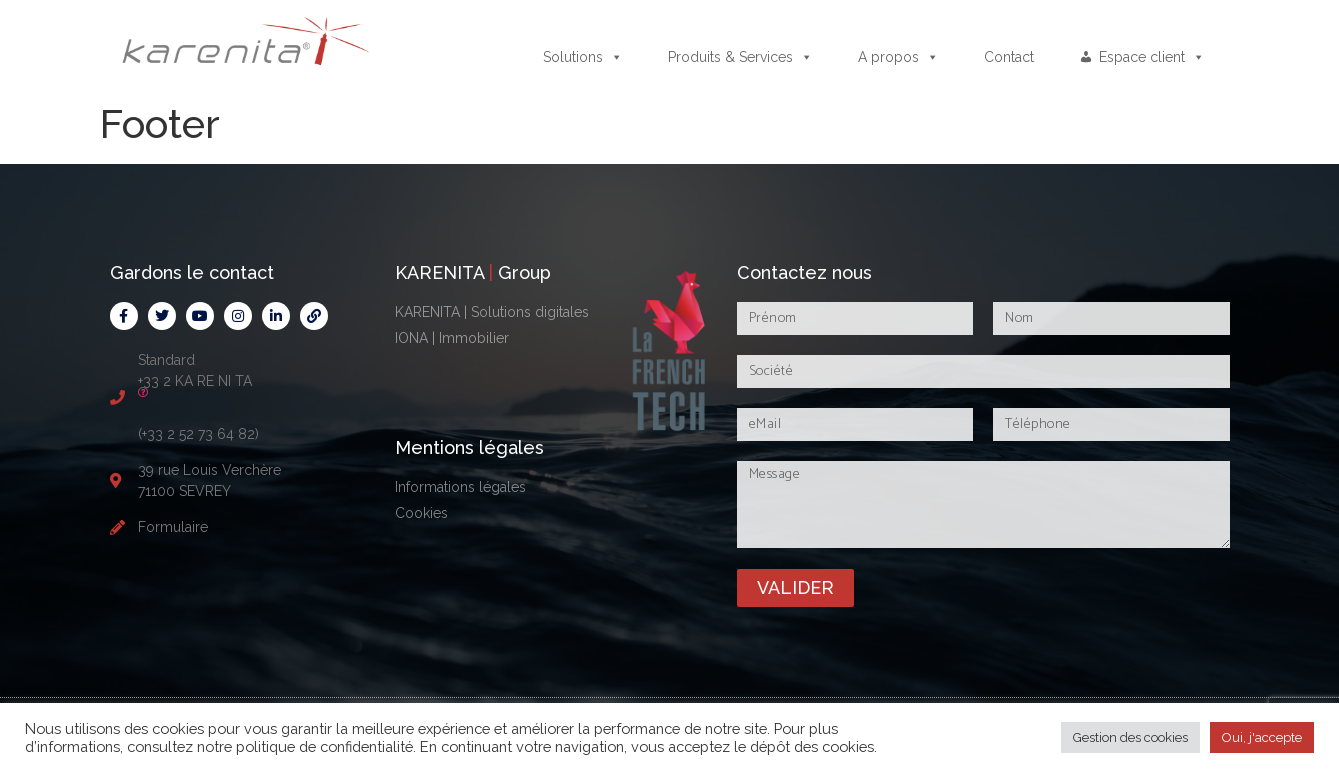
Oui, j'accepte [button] (1262, 737)
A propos (898, 57)
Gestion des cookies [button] (1130, 737)
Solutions (583, 57)
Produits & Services (740, 57)
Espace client (1152, 57)
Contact (1009, 57)
